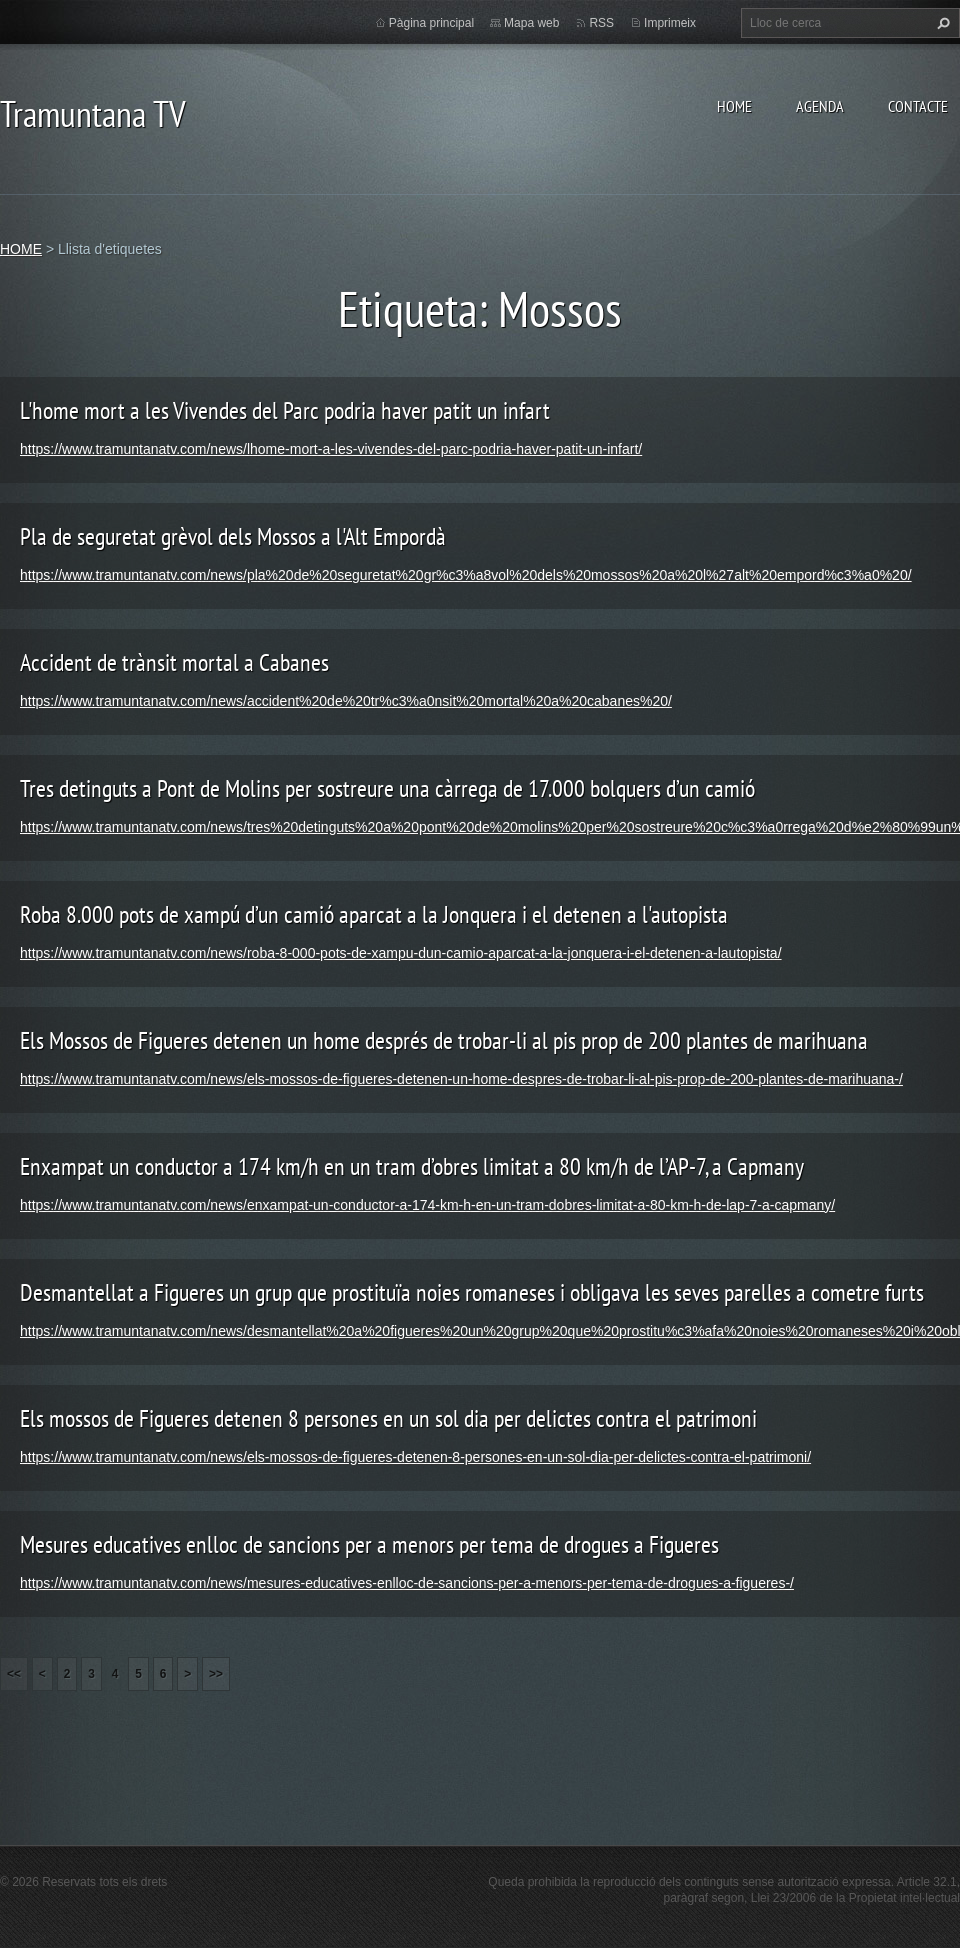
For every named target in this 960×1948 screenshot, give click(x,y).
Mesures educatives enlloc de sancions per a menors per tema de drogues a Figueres (369, 1544)
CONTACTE (918, 106)
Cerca (941, 23)
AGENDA (820, 106)
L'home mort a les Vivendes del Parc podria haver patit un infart (285, 410)
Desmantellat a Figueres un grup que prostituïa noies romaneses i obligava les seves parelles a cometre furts (472, 1292)
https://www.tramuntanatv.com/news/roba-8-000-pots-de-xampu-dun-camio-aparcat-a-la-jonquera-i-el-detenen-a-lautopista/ (401, 953)
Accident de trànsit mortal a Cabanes (174, 662)
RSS (601, 23)
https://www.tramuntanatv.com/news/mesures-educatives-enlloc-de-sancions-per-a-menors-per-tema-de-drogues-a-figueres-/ (407, 1583)
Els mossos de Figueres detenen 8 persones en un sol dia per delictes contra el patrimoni (388, 1418)
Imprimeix (670, 23)
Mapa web (531, 23)
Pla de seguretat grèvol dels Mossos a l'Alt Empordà (233, 536)
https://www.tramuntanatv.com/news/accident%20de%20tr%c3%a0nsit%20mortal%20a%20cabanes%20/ (346, 701)
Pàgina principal (431, 23)
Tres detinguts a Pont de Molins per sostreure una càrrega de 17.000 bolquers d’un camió (387, 788)
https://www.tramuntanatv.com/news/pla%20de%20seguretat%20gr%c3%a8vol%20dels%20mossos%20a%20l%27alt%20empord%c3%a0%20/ (466, 575)
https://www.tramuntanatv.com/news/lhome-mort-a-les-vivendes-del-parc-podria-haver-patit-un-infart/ (331, 449)
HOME (734, 106)
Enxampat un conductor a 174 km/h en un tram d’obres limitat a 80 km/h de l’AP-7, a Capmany (412, 1166)
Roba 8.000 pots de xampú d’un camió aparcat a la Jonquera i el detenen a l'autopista (374, 914)
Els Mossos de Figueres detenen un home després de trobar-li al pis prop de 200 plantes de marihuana (444, 1040)
